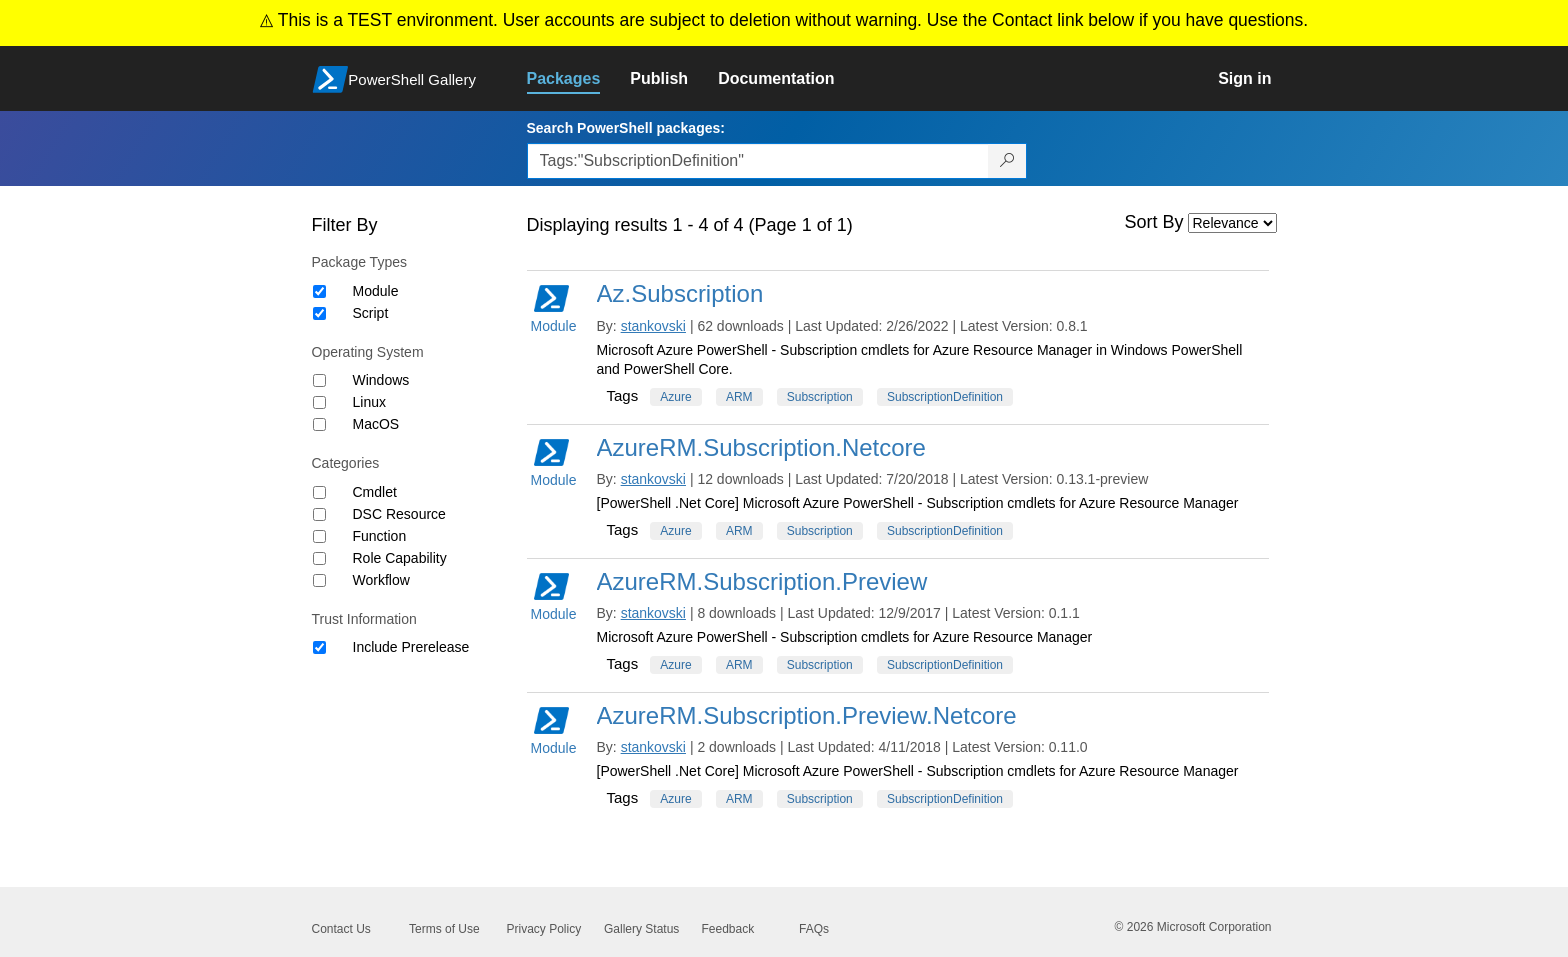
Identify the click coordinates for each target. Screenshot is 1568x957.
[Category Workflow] (319, 580)
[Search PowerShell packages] (1007, 161)
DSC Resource (399, 514)
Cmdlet (375, 492)
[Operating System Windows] (319, 380)
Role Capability (400, 558)
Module (376, 291)
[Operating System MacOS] (319, 424)
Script (371, 313)
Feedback (728, 929)
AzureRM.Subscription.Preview (762, 581)
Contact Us (341, 929)
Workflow (381, 580)
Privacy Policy (544, 929)
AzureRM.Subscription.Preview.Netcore (807, 715)
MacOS (376, 424)
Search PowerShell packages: (626, 128)
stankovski (653, 326)
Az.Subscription (680, 293)
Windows (381, 380)
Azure (675, 397)
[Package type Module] (319, 291)
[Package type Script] (319, 313)
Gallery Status (641, 929)
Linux (369, 402)
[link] (579, 79)
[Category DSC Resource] (319, 514)
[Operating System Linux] (319, 402)
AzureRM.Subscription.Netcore (761, 447)
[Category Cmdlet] (319, 492)
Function (380, 536)
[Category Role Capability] (319, 558)
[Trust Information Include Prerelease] (319, 647)
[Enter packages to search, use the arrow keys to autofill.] (758, 161)
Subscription (820, 397)
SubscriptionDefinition (945, 397)
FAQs (814, 929)
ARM (739, 397)
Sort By (1154, 222)
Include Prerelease (411, 647)
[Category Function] (319, 536)
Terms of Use (444, 929)
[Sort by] (1232, 223)
